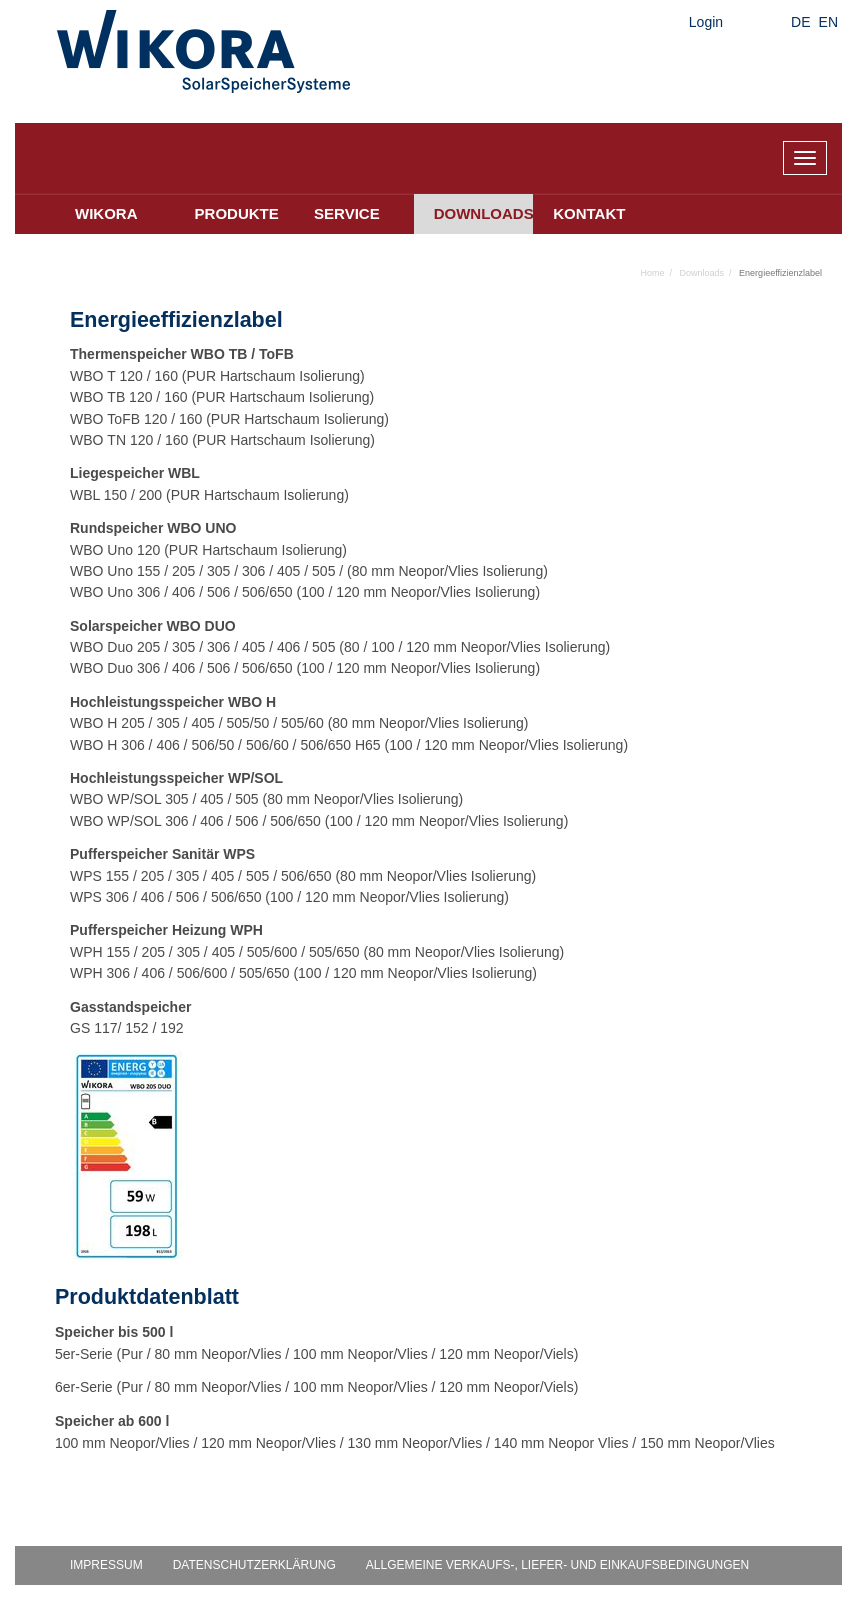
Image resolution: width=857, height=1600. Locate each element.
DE (800, 22)
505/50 (247, 723)
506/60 (267, 745)
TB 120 (129, 397)
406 (183, 592)
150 (115, 495)
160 (166, 376)
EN (828, 22)
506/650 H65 (340, 745)
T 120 (125, 376)
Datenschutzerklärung (254, 1565)
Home (653, 273)
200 (150, 495)
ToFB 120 (137, 419)
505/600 (272, 952)
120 (148, 550)
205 (183, 571)
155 (148, 571)
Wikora (106, 213)
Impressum (106, 1565)
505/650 (334, 952)
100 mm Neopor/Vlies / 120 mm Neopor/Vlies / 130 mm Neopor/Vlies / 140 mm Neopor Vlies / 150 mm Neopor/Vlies (415, 1443)
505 (323, 571)
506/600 (202, 973)
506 (218, 592)
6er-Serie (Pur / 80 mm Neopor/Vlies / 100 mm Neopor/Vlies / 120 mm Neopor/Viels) (316, 1387)
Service (347, 213)
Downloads (484, 213)
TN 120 (130, 440)
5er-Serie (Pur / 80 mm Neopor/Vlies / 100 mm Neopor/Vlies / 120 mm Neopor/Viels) (316, 1354)
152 (136, 1028)
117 (105, 1028)
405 (288, 571)
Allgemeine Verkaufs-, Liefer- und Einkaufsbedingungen (557, 1565)
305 (218, 571)
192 (171, 1028)
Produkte (237, 213)
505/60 (302, 723)
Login (706, 22)
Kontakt (589, 213)
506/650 (267, 592)
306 (253, 571)
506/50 (212, 745)
